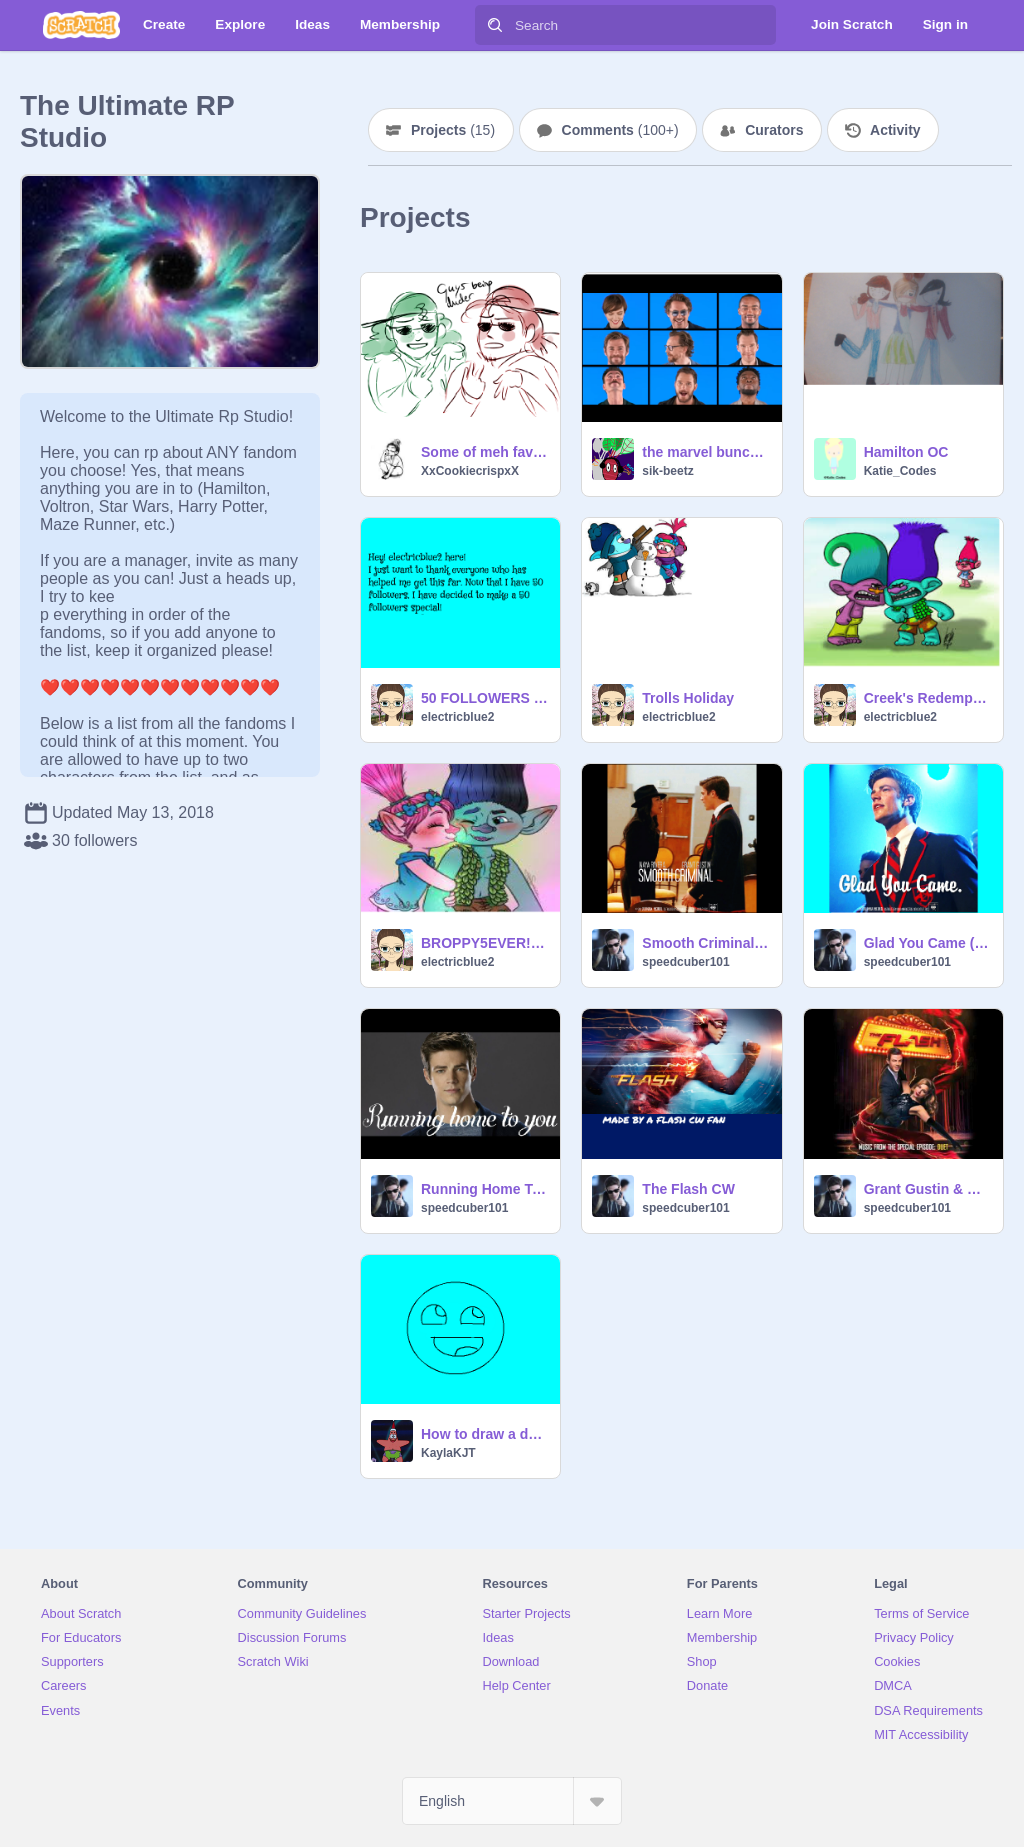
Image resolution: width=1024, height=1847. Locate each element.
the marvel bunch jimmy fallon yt (705, 452)
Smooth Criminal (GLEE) (705, 943)
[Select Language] (512, 1801)
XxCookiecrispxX (470, 471)
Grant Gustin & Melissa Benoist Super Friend (927, 1189)
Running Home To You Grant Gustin (484, 1189)
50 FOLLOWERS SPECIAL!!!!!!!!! (484, 698)
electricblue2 (457, 717)
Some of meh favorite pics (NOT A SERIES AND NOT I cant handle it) (484, 452)
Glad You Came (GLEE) (927, 943)
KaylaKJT (448, 1453)
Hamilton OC (906, 452)
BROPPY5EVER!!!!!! (484, 943)
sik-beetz (667, 471)
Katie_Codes (900, 471)
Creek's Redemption (927, 698)
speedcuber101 (685, 962)
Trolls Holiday (688, 698)
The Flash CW (688, 1189)
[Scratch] (81, 25)
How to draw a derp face (484, 1434)
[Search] (495, 25)
